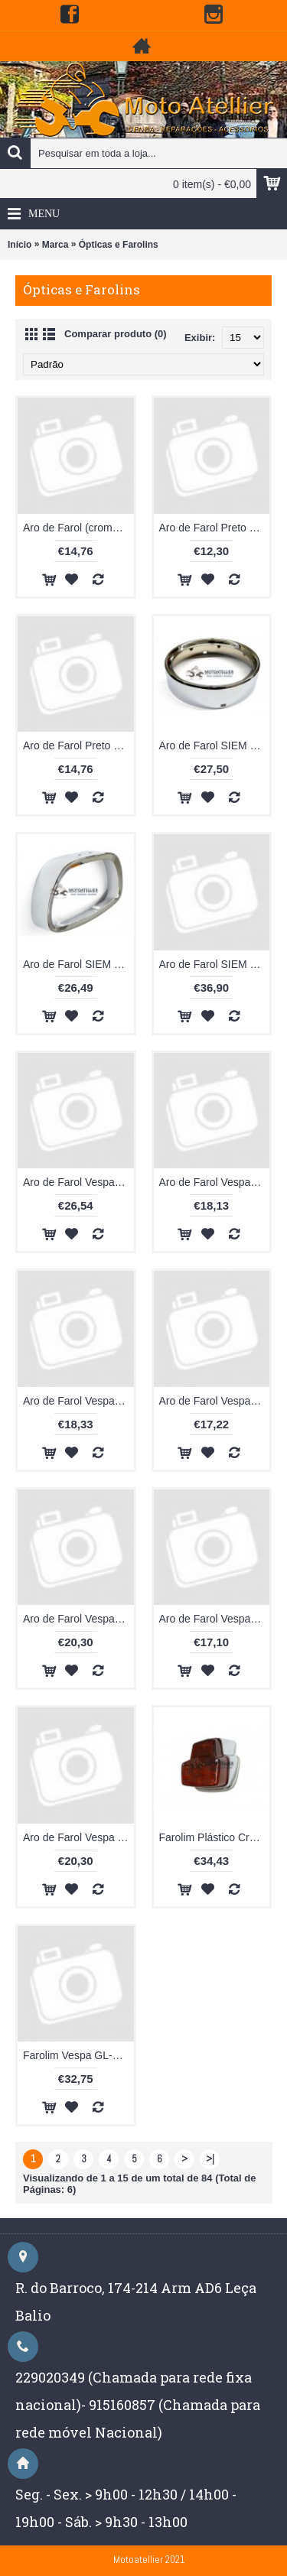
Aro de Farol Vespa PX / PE (214, 1401)
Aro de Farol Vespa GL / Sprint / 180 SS (78, 1401)
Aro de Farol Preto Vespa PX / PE (78, 745)
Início (19, 244)
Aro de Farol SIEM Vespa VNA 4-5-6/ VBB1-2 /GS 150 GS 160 (214, 964)
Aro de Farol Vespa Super (214, 1619)
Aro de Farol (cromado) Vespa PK (78, 527)
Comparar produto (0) (115, 333)
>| (210, 2158)
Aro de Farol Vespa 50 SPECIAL (214, 1182)
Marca (55, 244)
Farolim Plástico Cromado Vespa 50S (214, 1837)
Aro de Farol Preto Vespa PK (214, 527)
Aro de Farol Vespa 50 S (78, 1182)
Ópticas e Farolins (118, 244)
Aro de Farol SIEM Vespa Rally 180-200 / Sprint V (214, 745)
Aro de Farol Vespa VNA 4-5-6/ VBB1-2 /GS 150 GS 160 (78, 1619)
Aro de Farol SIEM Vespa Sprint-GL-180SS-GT (78, 964)
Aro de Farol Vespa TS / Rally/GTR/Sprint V (78, 1837)
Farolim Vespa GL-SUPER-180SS (78, 2055)
